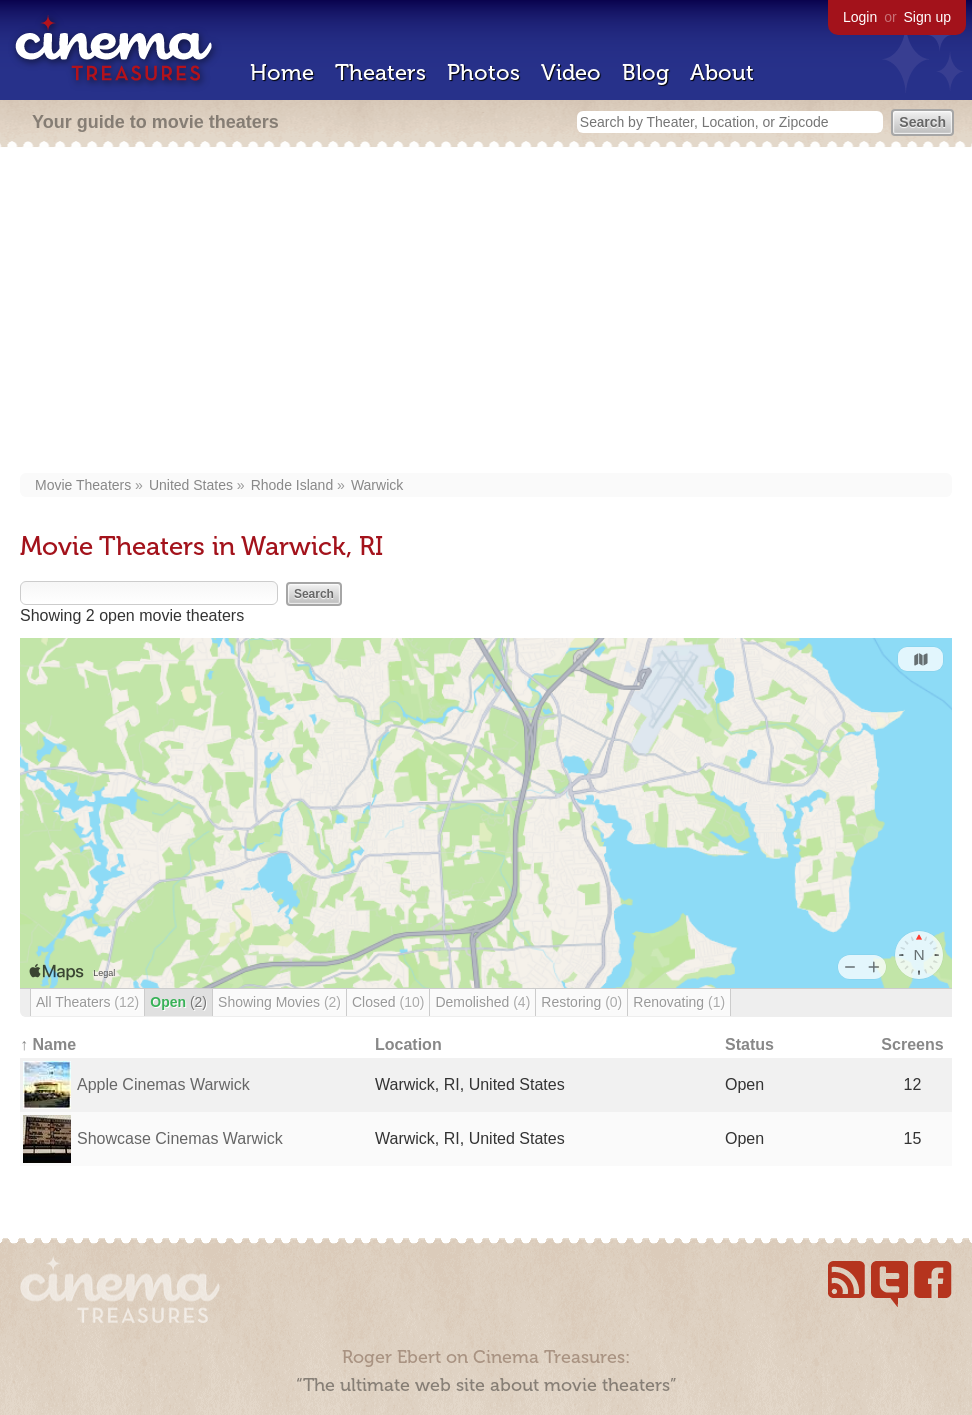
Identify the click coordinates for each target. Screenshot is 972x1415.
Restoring (581, 1002)
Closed (388, 1002)
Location (408, 1044)
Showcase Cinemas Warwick (180, 1138)
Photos (483, 72)
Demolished (482, 1002)
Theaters (380, 72)
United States (191, 485)
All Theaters (87, 1002)
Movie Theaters (83, 485)
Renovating (679, 1002)
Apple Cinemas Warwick (163, 1084)
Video (571, 72)
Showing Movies (279, 1002)
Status (749, 1044)
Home (282, 72)
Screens (912, 1044)
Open (178, 1002)
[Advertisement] (486, 312)
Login (860, 17)
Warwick (377, 485)
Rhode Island (292, 485)
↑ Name (48, 1044)
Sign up (927, 17)
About (722, 72)
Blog (645, 72)
